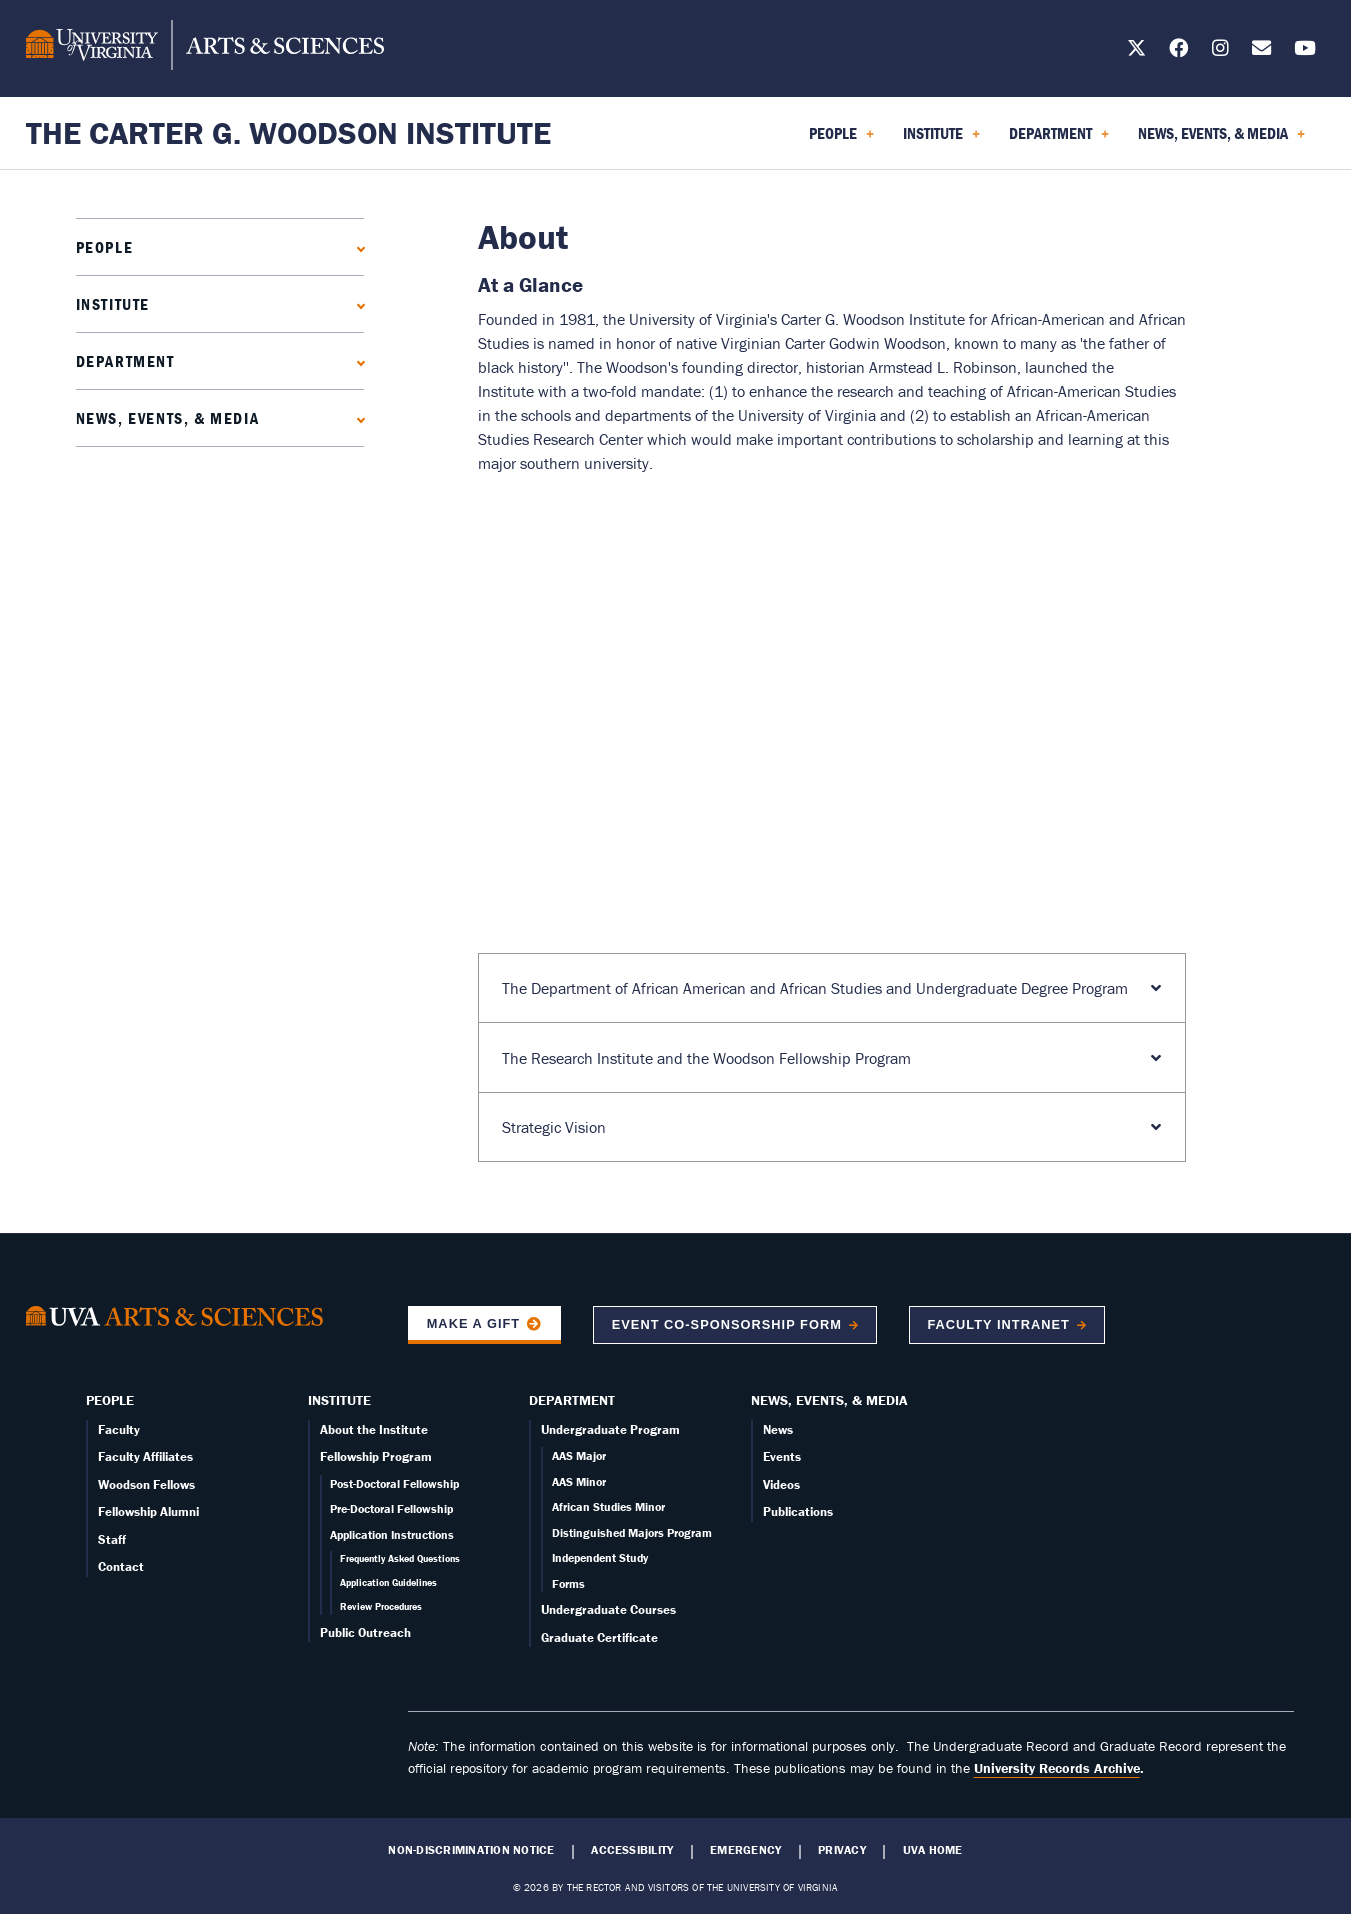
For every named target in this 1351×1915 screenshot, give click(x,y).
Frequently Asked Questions (400, 1558)
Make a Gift (474, 1323)
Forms (568, 1583)
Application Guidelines (388, 1582)
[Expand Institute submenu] (356, 303)
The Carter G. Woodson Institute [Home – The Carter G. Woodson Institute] (288, 132)
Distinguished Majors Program (632, 1532)
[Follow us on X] (1136, 51)
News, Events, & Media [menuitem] (1221, 140)
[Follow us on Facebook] (1178, 51)
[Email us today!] (1261, 51)
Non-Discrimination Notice (471, 1850)
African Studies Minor (608, 1506)
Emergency (745, 1850)
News (778, 1429)
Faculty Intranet (998, 1324)
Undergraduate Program (610, 1429)
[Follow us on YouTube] (1305, 51)
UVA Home (933, 1850)
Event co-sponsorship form (727, 1324)
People (105, 247)
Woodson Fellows (146, 1484)
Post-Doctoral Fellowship (394, 1483)
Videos (781, 1484)
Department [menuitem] (1059, 140)
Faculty (119, 1429)
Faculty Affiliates (145, 1456)
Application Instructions (392, 1534)
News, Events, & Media (168, 418)
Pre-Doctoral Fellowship (391, 1508)
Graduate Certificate (599, 1637)
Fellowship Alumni (148, 1511)
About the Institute (374, 1429)
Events (782, 1456)
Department (125, 361)
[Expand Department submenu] (356, 360)
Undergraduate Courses (608, 1609)
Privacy (842, 1850)
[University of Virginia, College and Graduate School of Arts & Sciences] (205, 48)
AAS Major (579, 1455)
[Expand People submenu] (356, 246)
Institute (113, 304)
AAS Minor (579, 1481)
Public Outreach (365, 1632)
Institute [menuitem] (941, 140)
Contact (121, 1566)
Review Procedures (381, 1606)
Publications (798, 1511)
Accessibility (632, 1850)
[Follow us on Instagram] (1220, 51)
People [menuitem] (841, 140)
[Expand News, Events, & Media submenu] (356, 417)
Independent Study (600, 1557)
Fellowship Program (376, 1456)
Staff (112, 1539)
